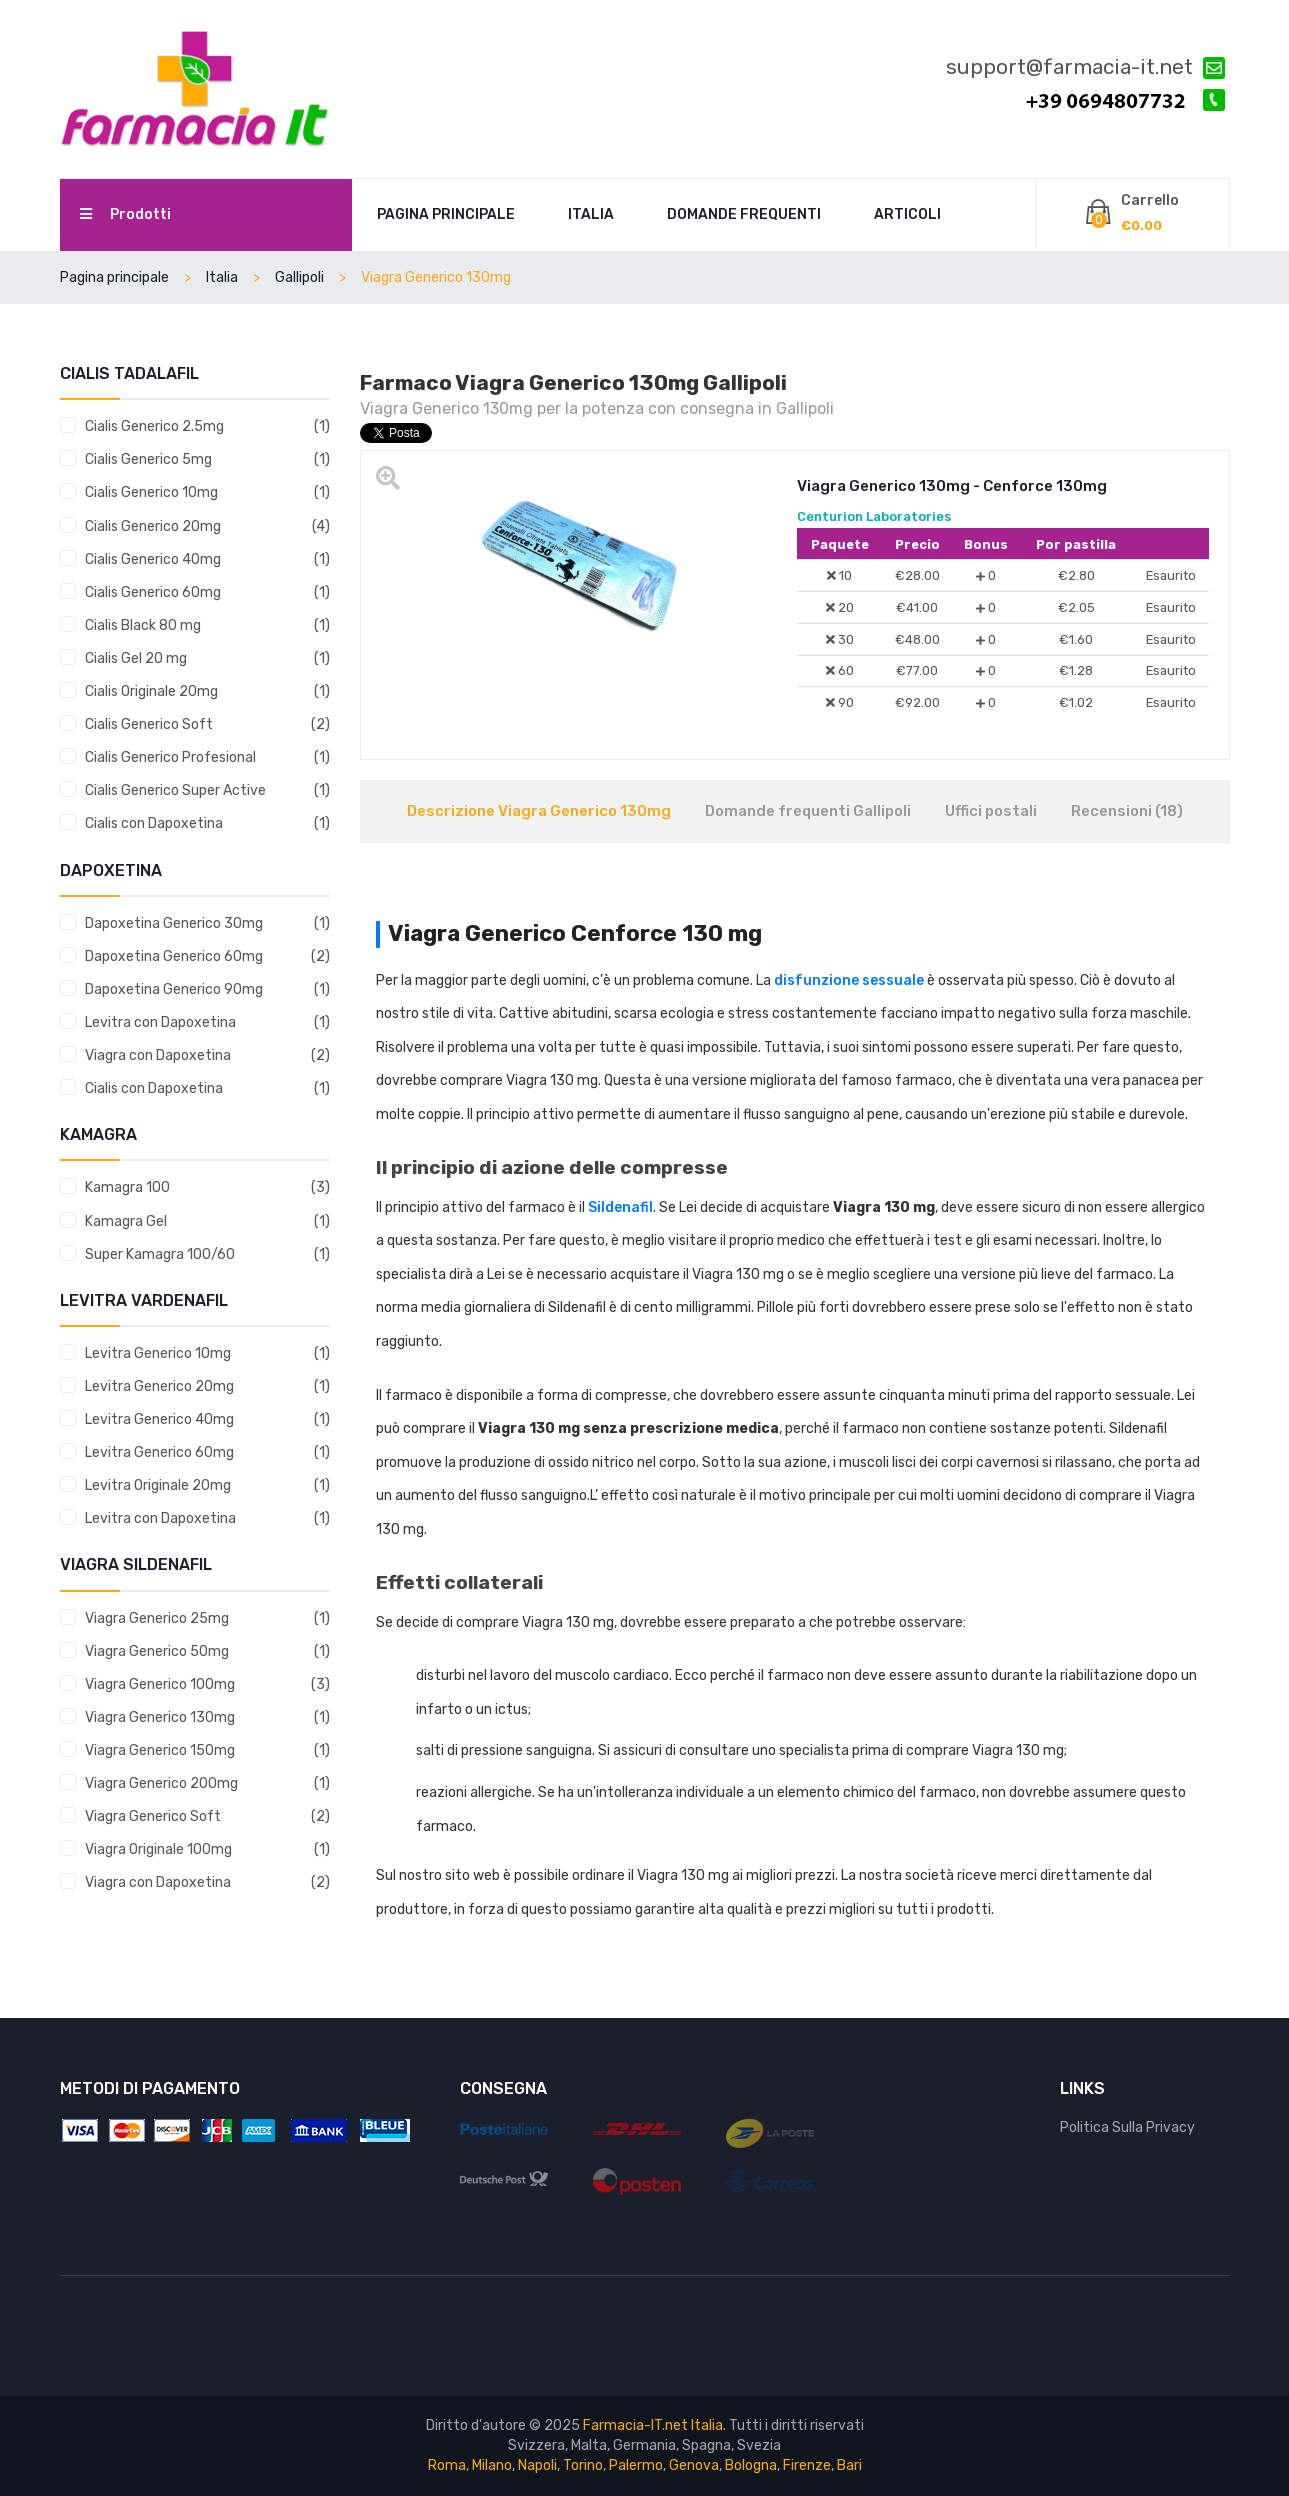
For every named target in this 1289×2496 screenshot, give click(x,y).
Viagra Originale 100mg (158, 1849)
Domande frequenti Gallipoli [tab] (808, 811)
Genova (694, 2465)
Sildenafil (620, 1207)
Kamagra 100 (127, 1187)
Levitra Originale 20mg (158, 1485)
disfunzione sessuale (849, 980)
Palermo (636, 2465)
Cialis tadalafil (129, 373)
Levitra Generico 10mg (158, 1353)
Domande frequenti (744, 214)
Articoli (907, 214)
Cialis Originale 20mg (151, 691)
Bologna (751, 2465)
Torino (583, 2465)
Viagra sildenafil (136, 1564)
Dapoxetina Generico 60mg (174, 956)
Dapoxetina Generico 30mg (174, 923)
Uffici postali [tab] (991, 811)
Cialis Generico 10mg (151, 492)
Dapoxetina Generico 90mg (174, 989)
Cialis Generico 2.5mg (154, 426)
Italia (591, 214)
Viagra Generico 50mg (157, 1651)
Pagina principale (446, 214)
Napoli (537, 2465)
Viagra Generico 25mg (157, 1618)
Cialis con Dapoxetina (154, 823)
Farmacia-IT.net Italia (653, 2425)
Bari (849, 2465)
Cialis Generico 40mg (153, 559)
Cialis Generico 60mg (153, 592)
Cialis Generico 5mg (148, 459)
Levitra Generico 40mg (159, 1419)
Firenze (807, 2465)
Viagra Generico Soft (153, 1816)
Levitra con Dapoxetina (160, 1022)
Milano (492, 2465)
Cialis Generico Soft (149, 724)
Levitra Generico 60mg (159, 1452)
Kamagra (98, 1134)
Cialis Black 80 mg (143, 625)
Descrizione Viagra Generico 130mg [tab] (539, 811)
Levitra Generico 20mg (159, 1386)
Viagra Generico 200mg (161, 1783)
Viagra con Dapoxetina (158, 1055)
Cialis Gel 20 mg (136, 658)
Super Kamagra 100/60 (160, 1254)
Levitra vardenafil (144, 1300)
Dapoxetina (111, 870)
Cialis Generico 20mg (153, 526)
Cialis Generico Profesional (170, 757)
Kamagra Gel (126, 1221)
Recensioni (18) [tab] (1127, 811)
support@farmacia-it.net (1085, 68)
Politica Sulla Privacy (1127, 2127)
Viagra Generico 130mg (160, 1717)
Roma (447, 2465)
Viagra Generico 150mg (160, 1750)
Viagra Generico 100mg (160, 1684)
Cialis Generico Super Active (175, 790)
